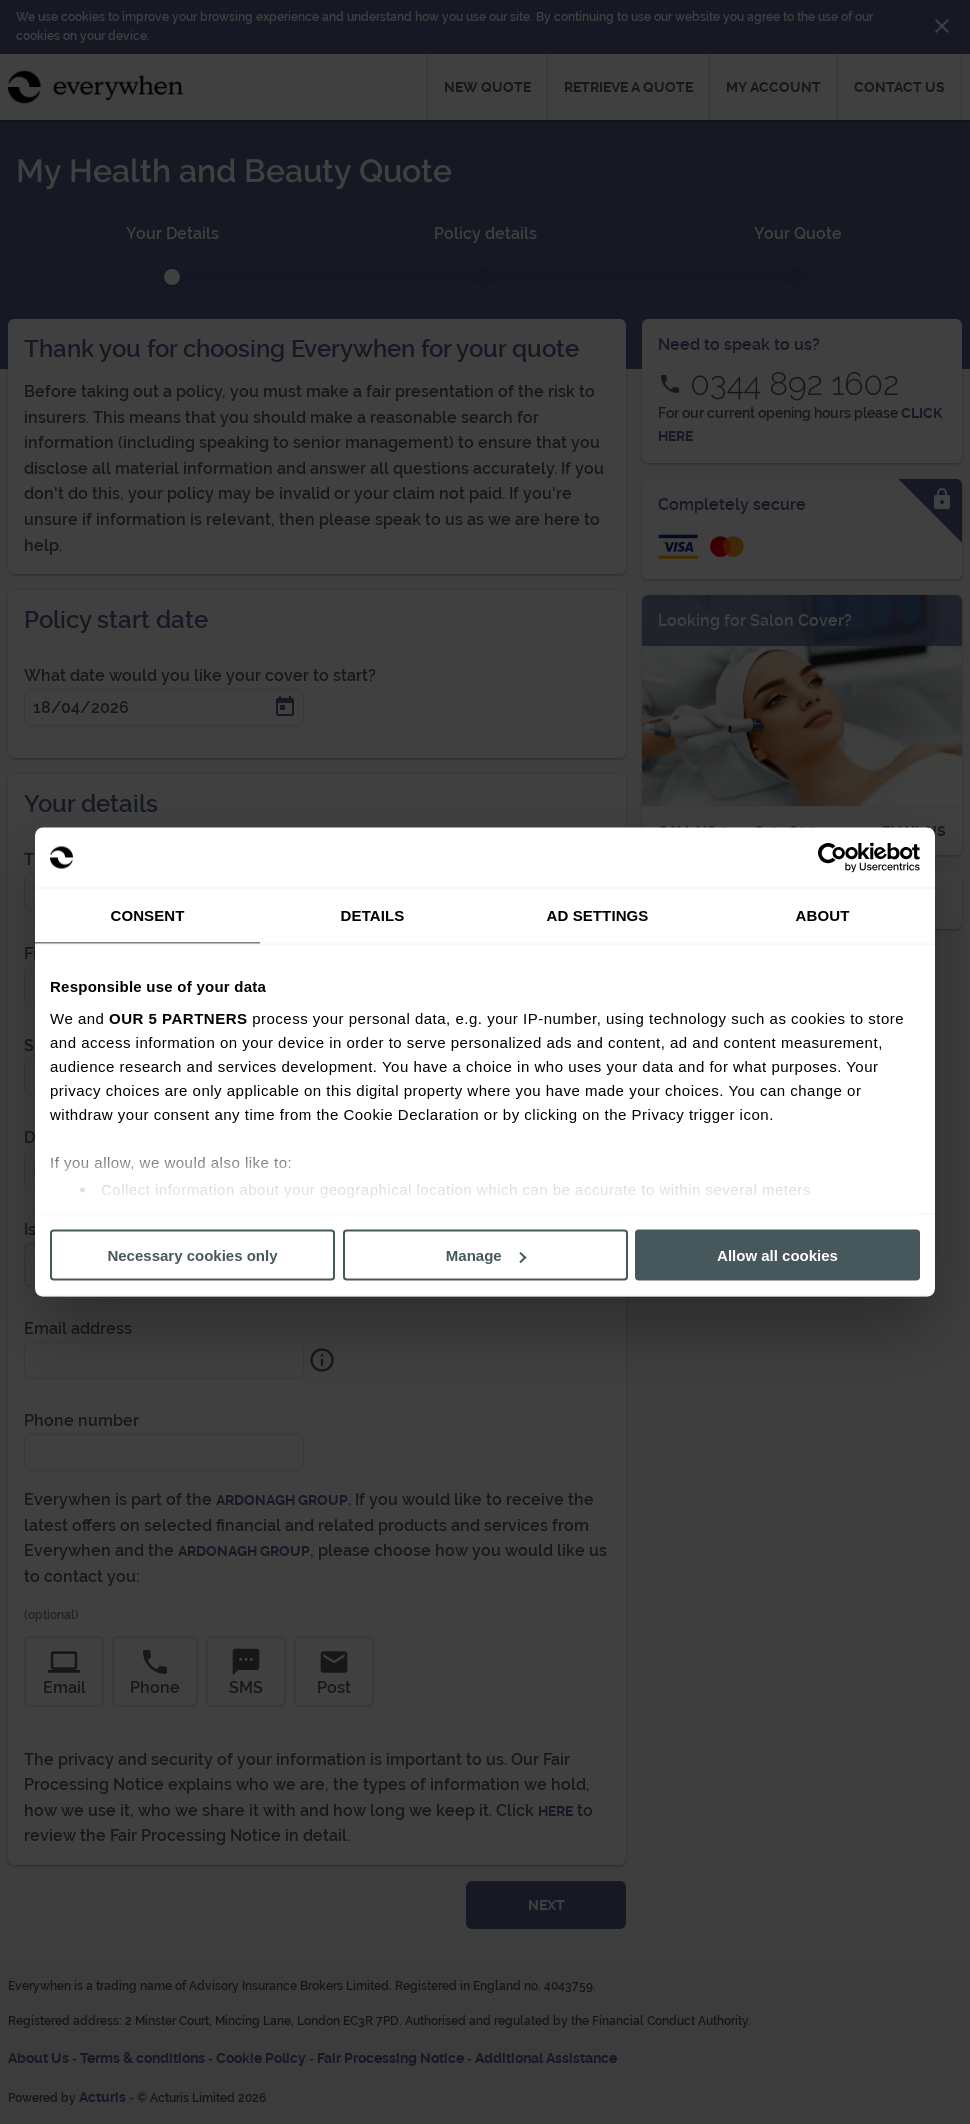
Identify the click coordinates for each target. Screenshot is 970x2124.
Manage (486, 1255)
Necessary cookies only (192, 1255)
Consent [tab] (147, 915)
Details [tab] (373, 915)
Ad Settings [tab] (598, 915)
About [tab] (823, 915)
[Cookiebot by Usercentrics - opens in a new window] (832, 858)
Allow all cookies (777, 1255)
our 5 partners (178, 1017)
